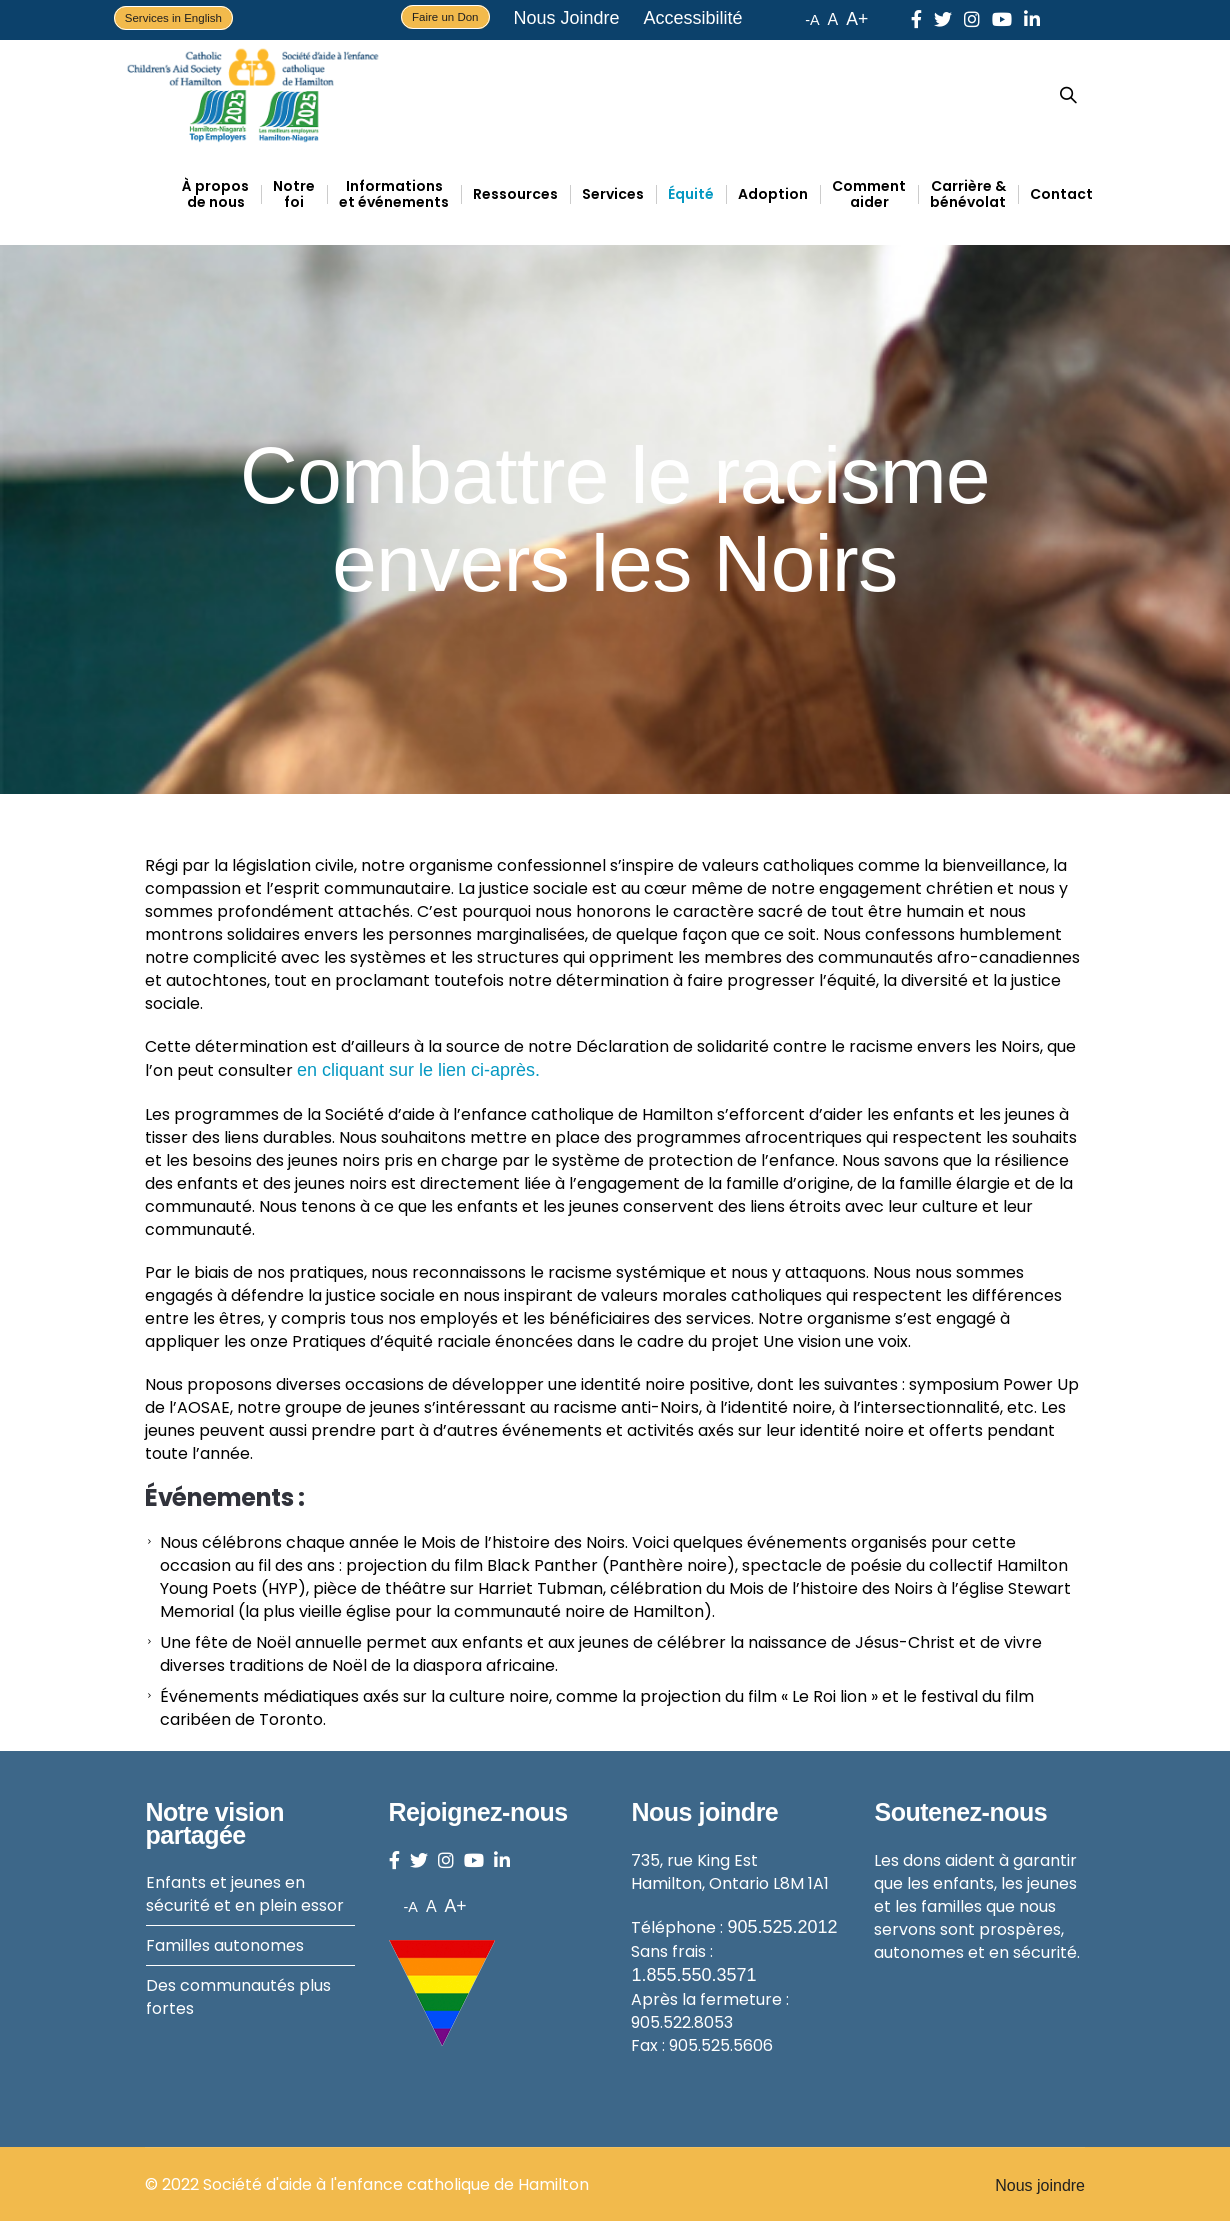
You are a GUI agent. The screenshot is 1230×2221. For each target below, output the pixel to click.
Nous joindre (1040, 2185)
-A (812, 20)
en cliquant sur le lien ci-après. (418, 1070)
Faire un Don (445, 17)
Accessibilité (693, 18)
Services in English (173, 18)
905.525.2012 (782, 1927)
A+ (857, 19)
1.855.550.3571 (693, 1975)
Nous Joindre (567, 18)
